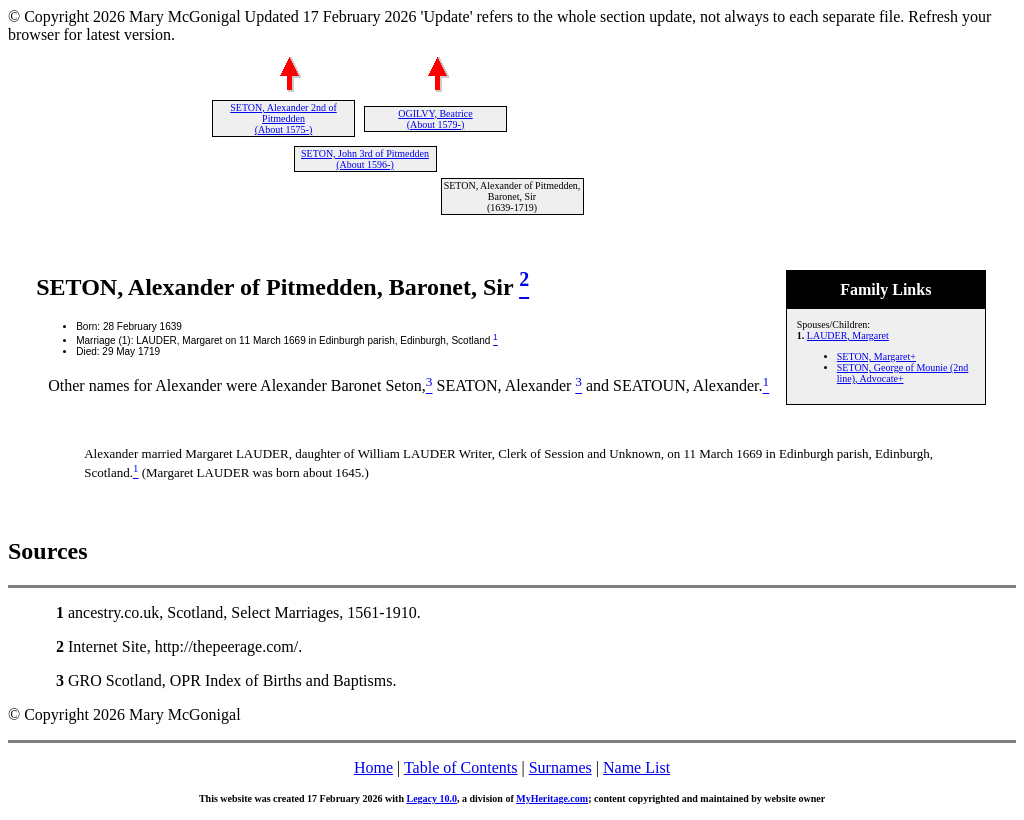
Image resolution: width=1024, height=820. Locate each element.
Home (373, 767)
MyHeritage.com (552, 798)
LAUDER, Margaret (848, 335)
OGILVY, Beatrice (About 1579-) (435, 119)
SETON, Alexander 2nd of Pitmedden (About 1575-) (283, 118)
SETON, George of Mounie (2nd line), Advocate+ (903, 373)
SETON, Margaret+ (876, 356)
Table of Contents (461, 767)
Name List (636, 767)
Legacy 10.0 (431, 798)
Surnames (560, 767)
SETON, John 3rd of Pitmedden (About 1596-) (365, 159)
